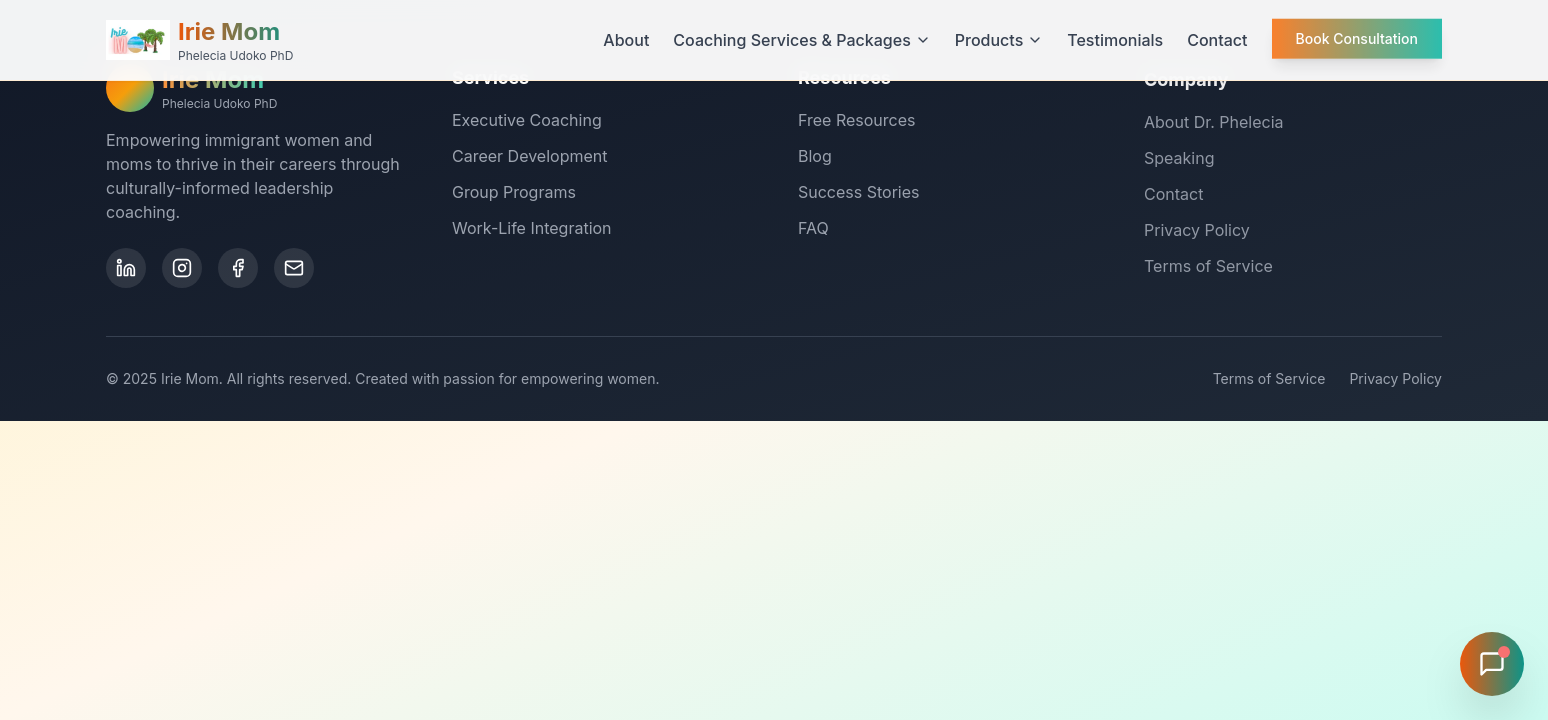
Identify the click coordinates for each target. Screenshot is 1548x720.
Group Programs (514, 192)
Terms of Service (1208, 269)
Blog (815, 158)
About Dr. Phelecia (1214, 125)
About (626, 40)
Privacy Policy (1197, 233)
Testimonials (1115, 40)
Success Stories (859, 194)
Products (999, 40)
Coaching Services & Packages (801, 40)
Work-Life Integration (532, 228)
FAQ (813, 230)
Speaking (1179, 161)
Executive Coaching (527, 120)
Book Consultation (1357, 36)
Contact (1217, 40)
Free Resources (856, 122)
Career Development (529, 156)
